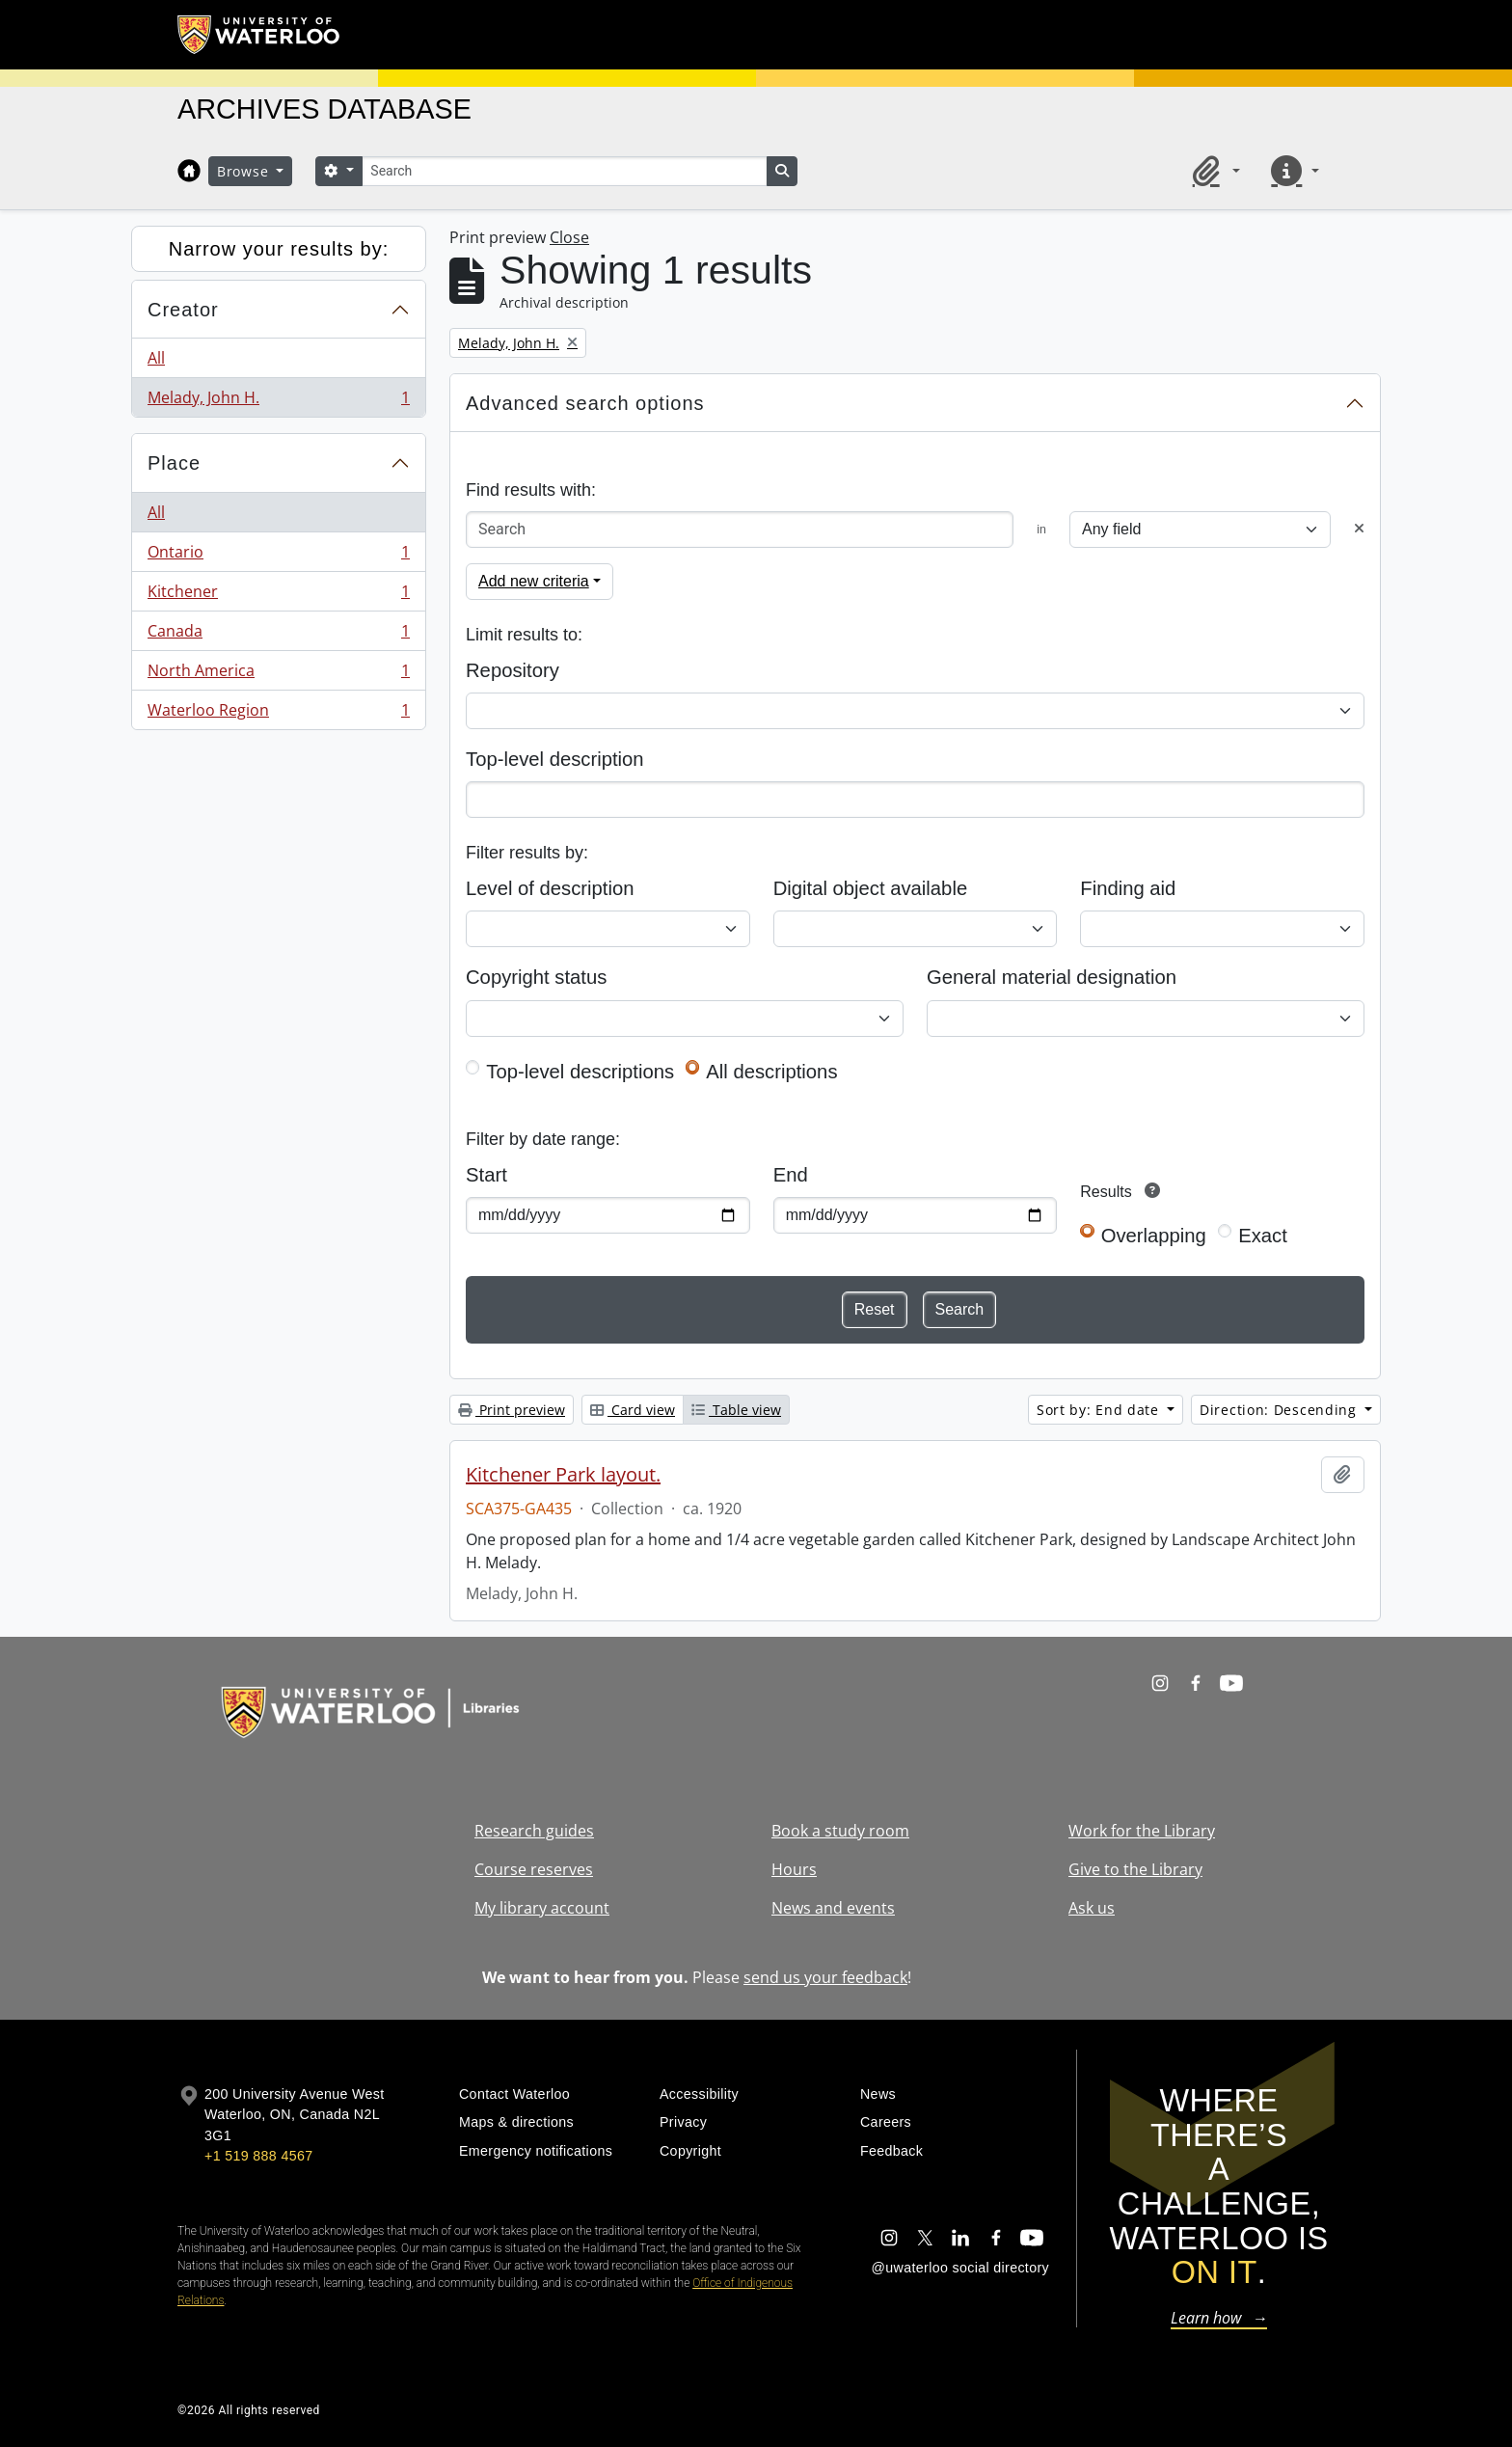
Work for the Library (1141, 1830)
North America (278, 675)
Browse (245, 171)
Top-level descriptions (580, 1071)
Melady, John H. (278, 401)
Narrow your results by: (279, 248)
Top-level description (555, 759)
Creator (183, 309)
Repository (512, 670)
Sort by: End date (1100, 1409)
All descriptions (771, 1071)
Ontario (278, 556)
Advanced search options (585, 403)
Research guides (534, 1830)
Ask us (1091, 1907)
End (790, 1174)
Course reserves (533, 1869)
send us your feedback (825, 1977)
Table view (736, 1409)
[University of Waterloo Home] (259, 34)
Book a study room (840, 1830)
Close (569, 237)
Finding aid (1127, 888)
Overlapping (1153, 1235)
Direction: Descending (1280, 1409)
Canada (278, 635)
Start (486, 1174)
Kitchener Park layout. (563, 1474)
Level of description (550, 888)
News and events (833, 1907)
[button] (1213, 171)
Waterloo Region (278, 713)
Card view (632, 1409)
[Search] (564, 171)
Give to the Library (1135, 1869)
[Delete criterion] (1359, 529)
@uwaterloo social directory (960, 2267)
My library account (541, 1907)
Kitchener (278, 596)
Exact (1262, 1235)
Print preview (511, 1409)
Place (174, 463)
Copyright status (536, 977)
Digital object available (870, 888)
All (156, 357)
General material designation (1051, 977)
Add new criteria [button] (533, 581)
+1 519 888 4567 (258, 2155)
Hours (794, 1869)
